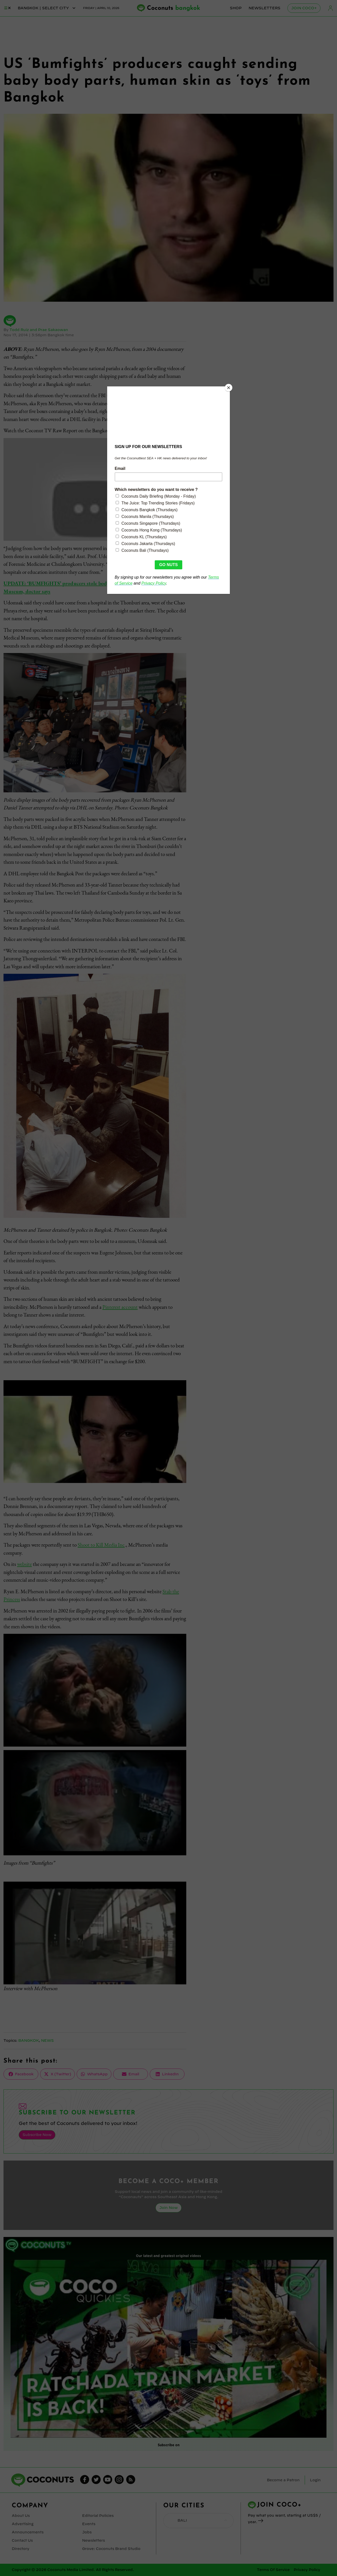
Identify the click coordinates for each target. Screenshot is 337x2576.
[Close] (228, 387)
